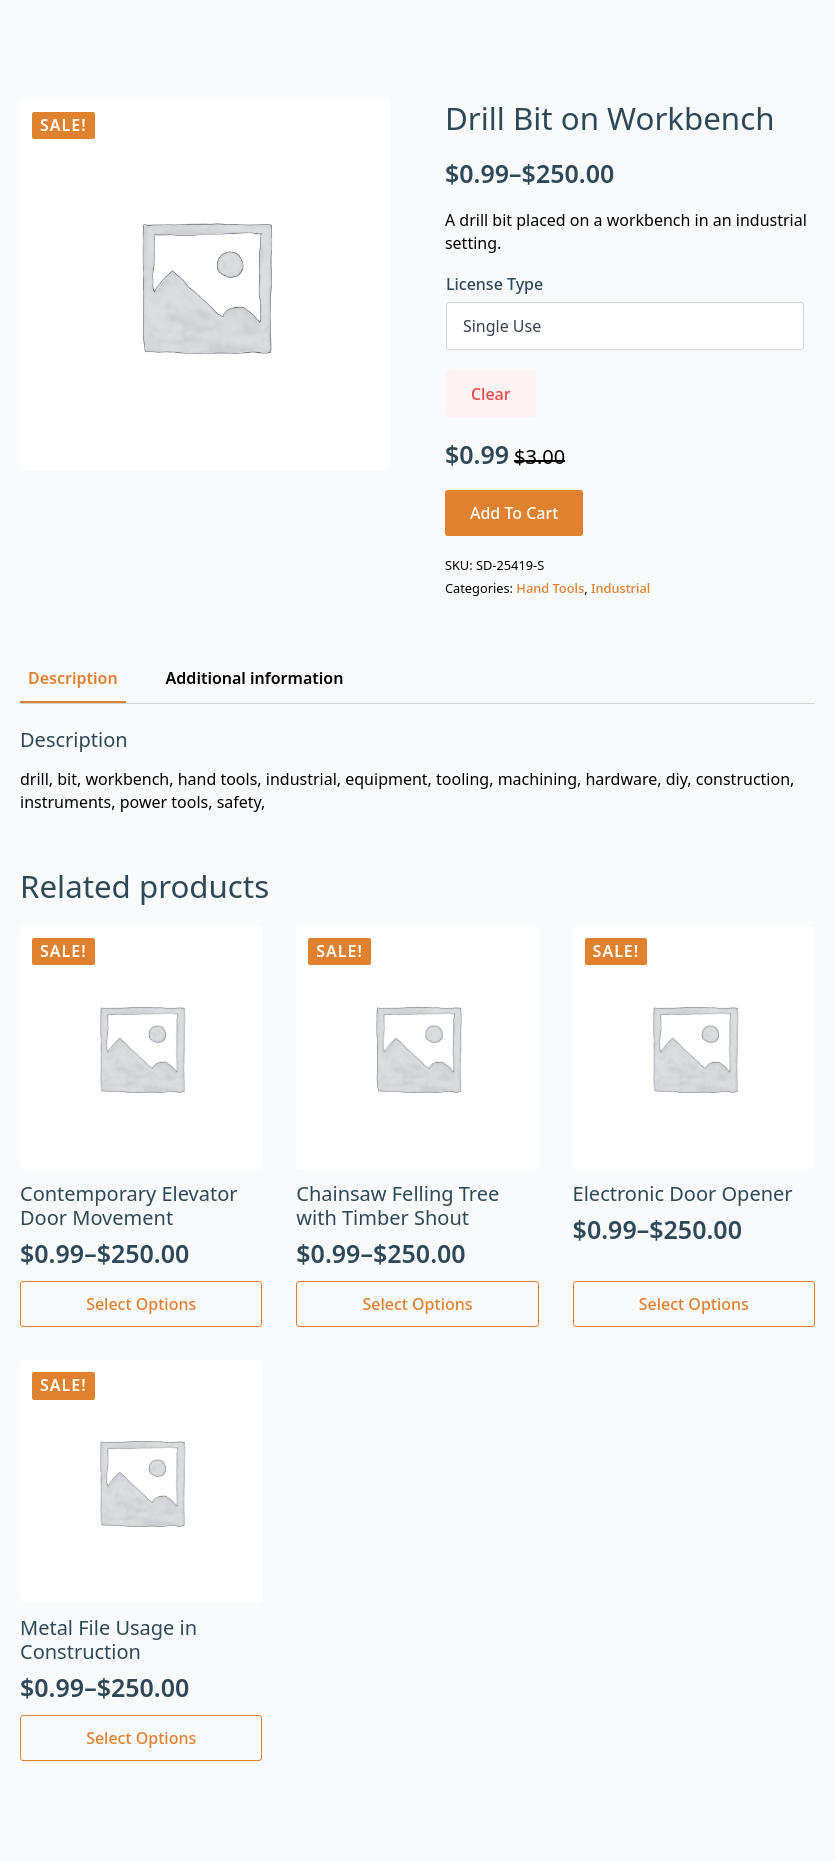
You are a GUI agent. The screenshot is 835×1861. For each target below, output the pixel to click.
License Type (494, 284)
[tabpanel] (417, 770)
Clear (491, 394)
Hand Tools (550, 588)
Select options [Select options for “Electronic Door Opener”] (694, 1304)
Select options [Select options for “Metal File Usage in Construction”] (141, 1738)
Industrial (620, 588)
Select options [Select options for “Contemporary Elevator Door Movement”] (141, 1304)
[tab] (73, 678)
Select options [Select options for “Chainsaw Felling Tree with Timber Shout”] (417, 1304)
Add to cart (514, 513)
